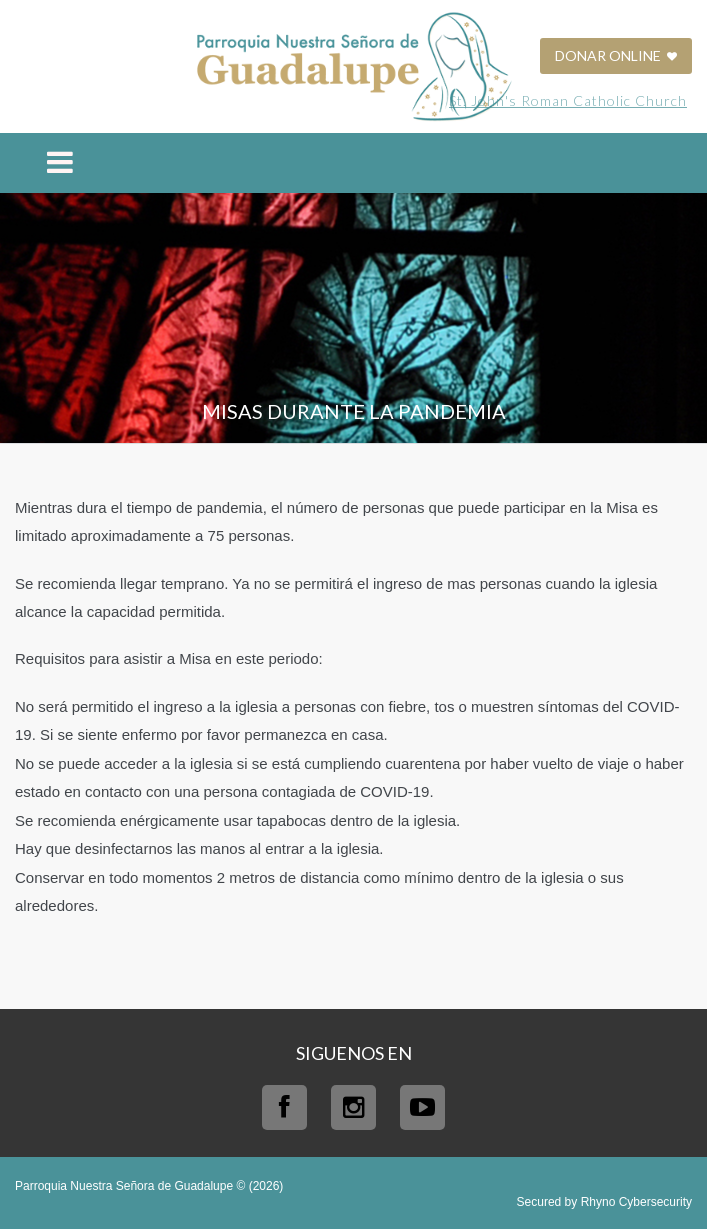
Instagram (353, 1107)
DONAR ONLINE (616, 55)
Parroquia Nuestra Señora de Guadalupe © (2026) (149, 1186)
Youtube (422, 1107)
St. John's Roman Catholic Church (568, 100)
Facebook (284, 1107)
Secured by (604, 1202)
